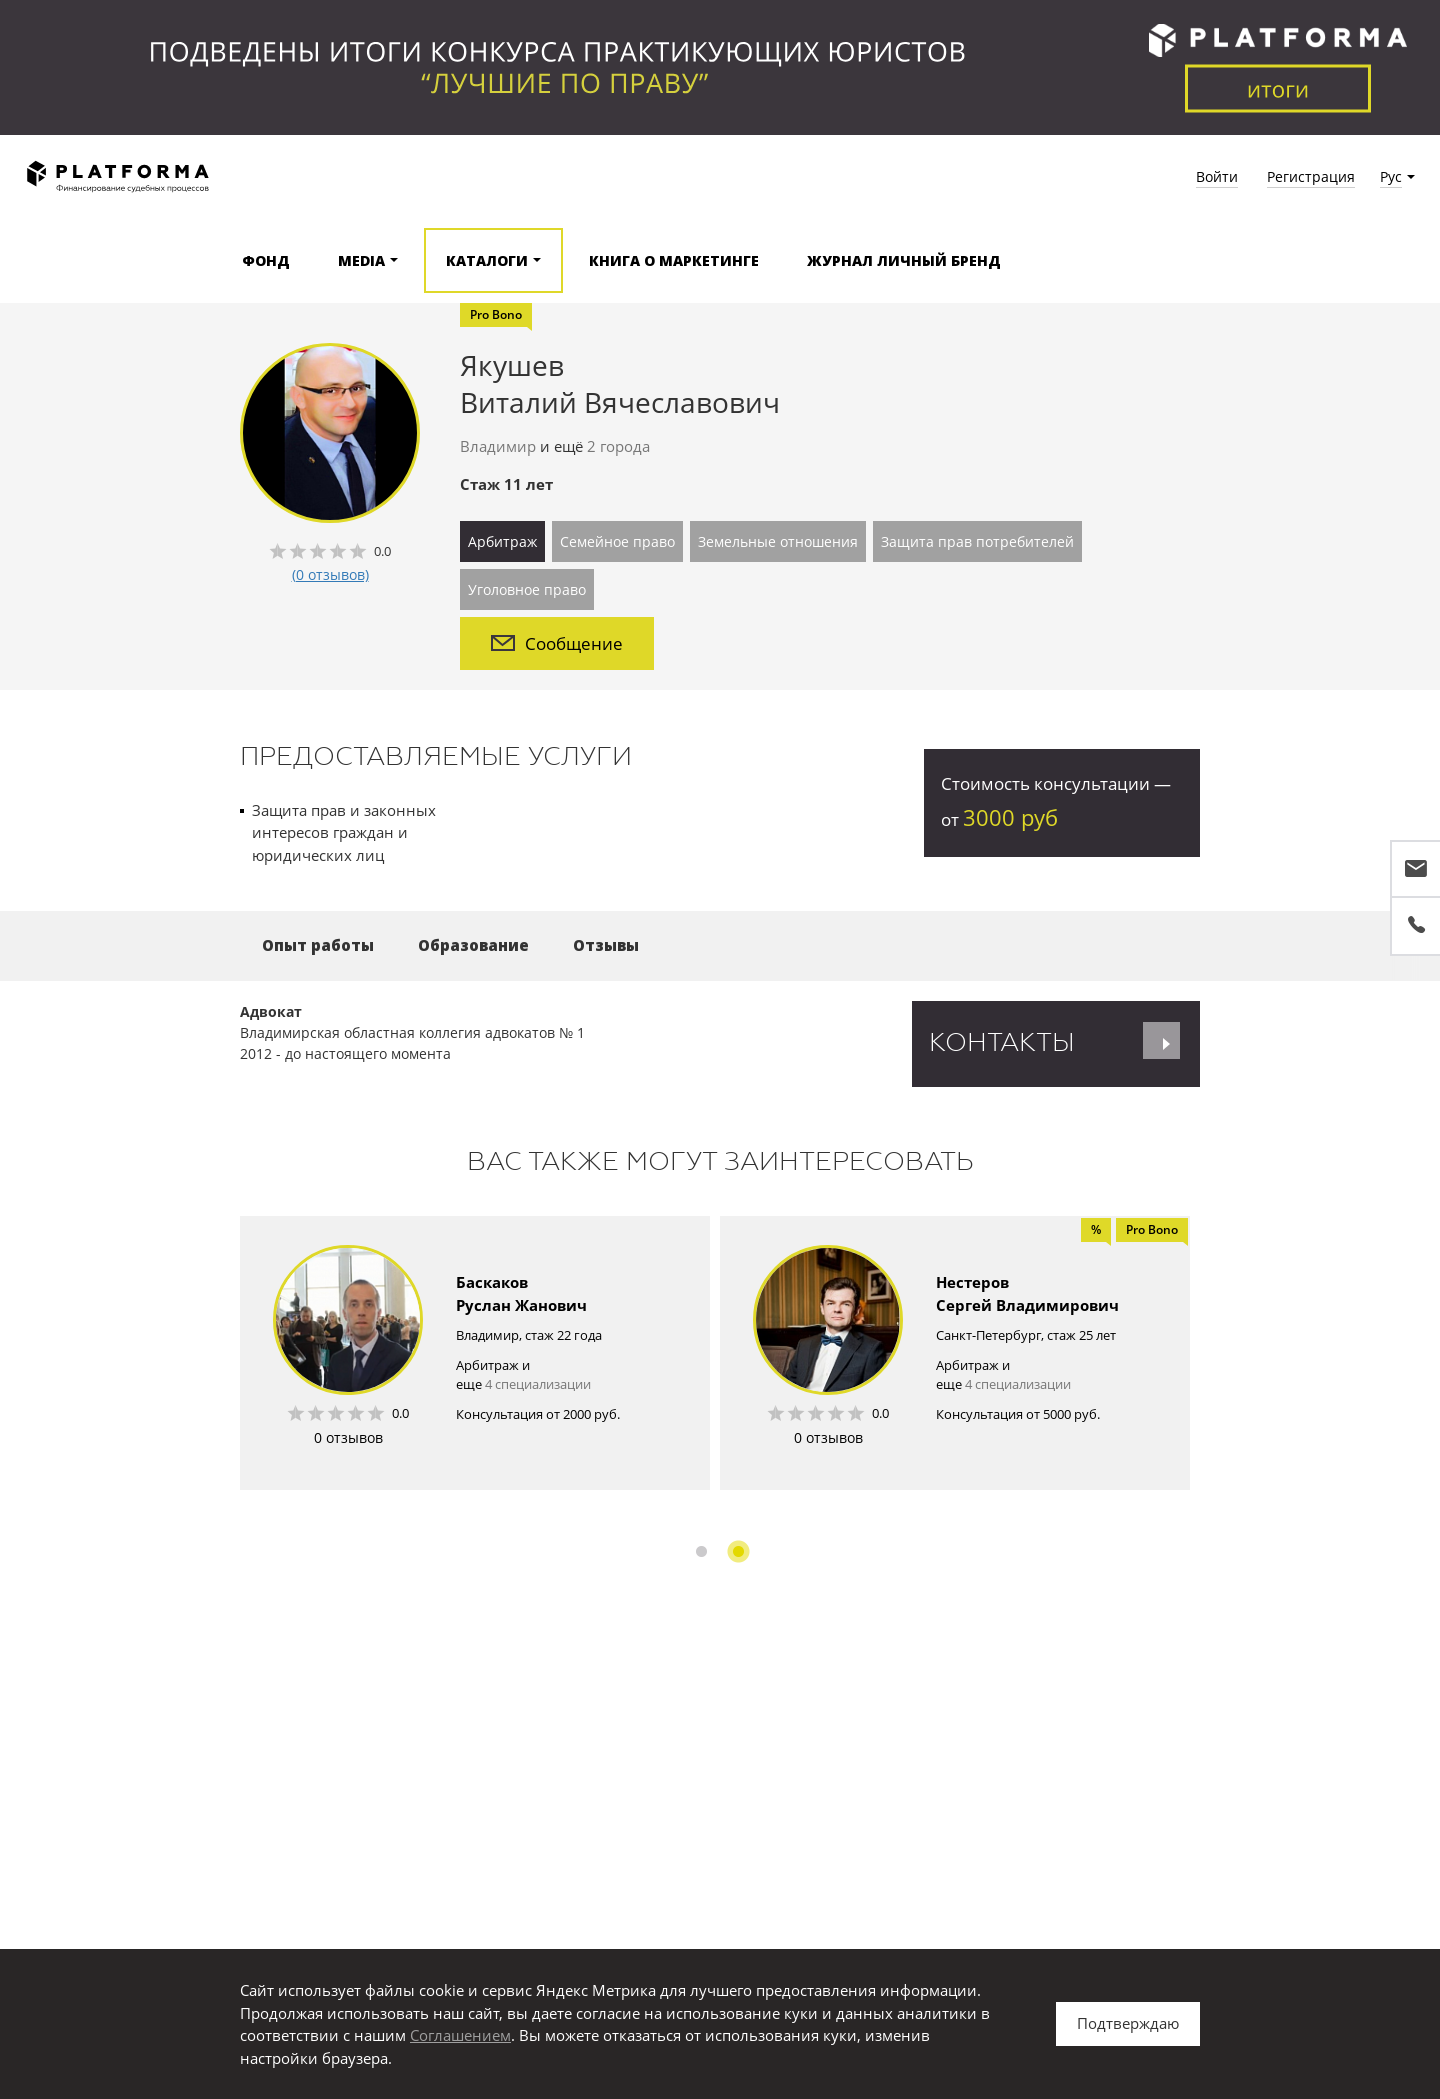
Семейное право (617, 541)
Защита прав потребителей (977, 541)
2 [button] (738, 1551)
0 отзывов (348, 1437)
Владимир (498, 446)
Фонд (266, 260)
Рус (1391, 176)
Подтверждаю (1128, 2023)
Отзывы (606, 945)
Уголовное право (527, 589)
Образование (473, 945)
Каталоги (487, 260)
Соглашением (460, 2035)
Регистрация (1311, 176)
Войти (1217, 176)
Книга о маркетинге (674, 260)
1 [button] (701, 1551)
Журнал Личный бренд (904, 260)
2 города (618, 446)
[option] (475, 1353)
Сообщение (557, 643)
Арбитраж (502, 541)
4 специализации (538, 1384)
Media (361, 260)
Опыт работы (318, 945)
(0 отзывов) (330, 574)
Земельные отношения (778, 541)
